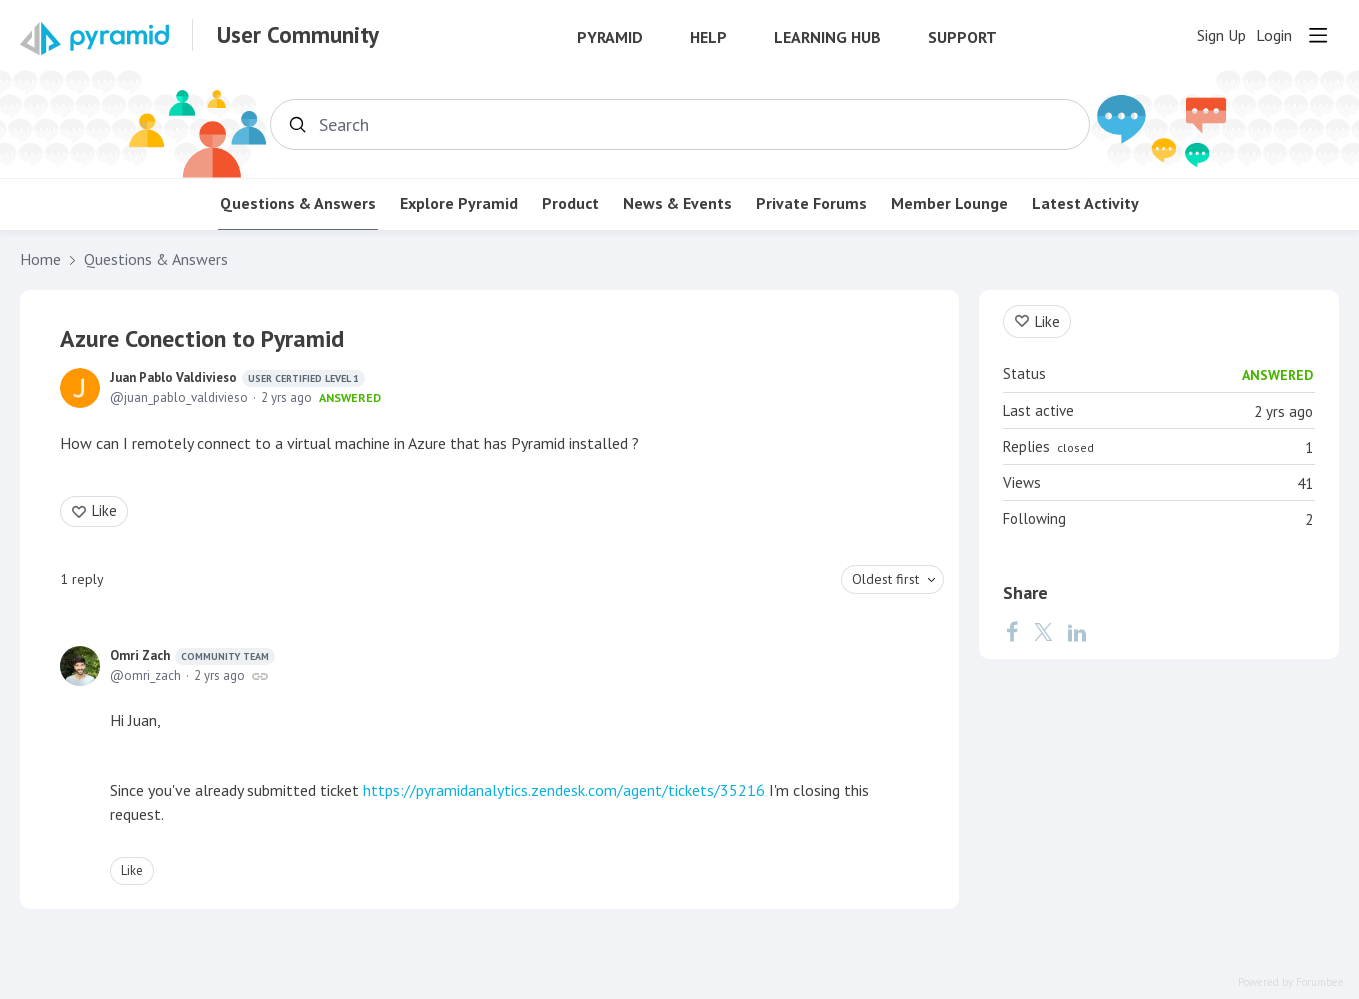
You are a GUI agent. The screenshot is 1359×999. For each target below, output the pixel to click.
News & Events (677, 203)
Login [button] (1274, 35)
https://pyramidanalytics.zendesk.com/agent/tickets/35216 (564, 790)
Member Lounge (949, 203)
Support (962, 37)
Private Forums (811, 203)
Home (40, 259)
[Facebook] (1012, 632)
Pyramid (610, 37)
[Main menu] (1318, 35)
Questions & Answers (298, 203)
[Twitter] (1043, 632)
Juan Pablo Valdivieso (237, 378)
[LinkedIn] (1077, 632)
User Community (298, 35)
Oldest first (885, 579)
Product (570, 203)
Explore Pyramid (459, 203)
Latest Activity (1085, 203)
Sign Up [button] (1221, 35)
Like (104, 510)
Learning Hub (827, 37)
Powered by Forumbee (1291, 982)
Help (708, 37)
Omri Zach (192, 656)
